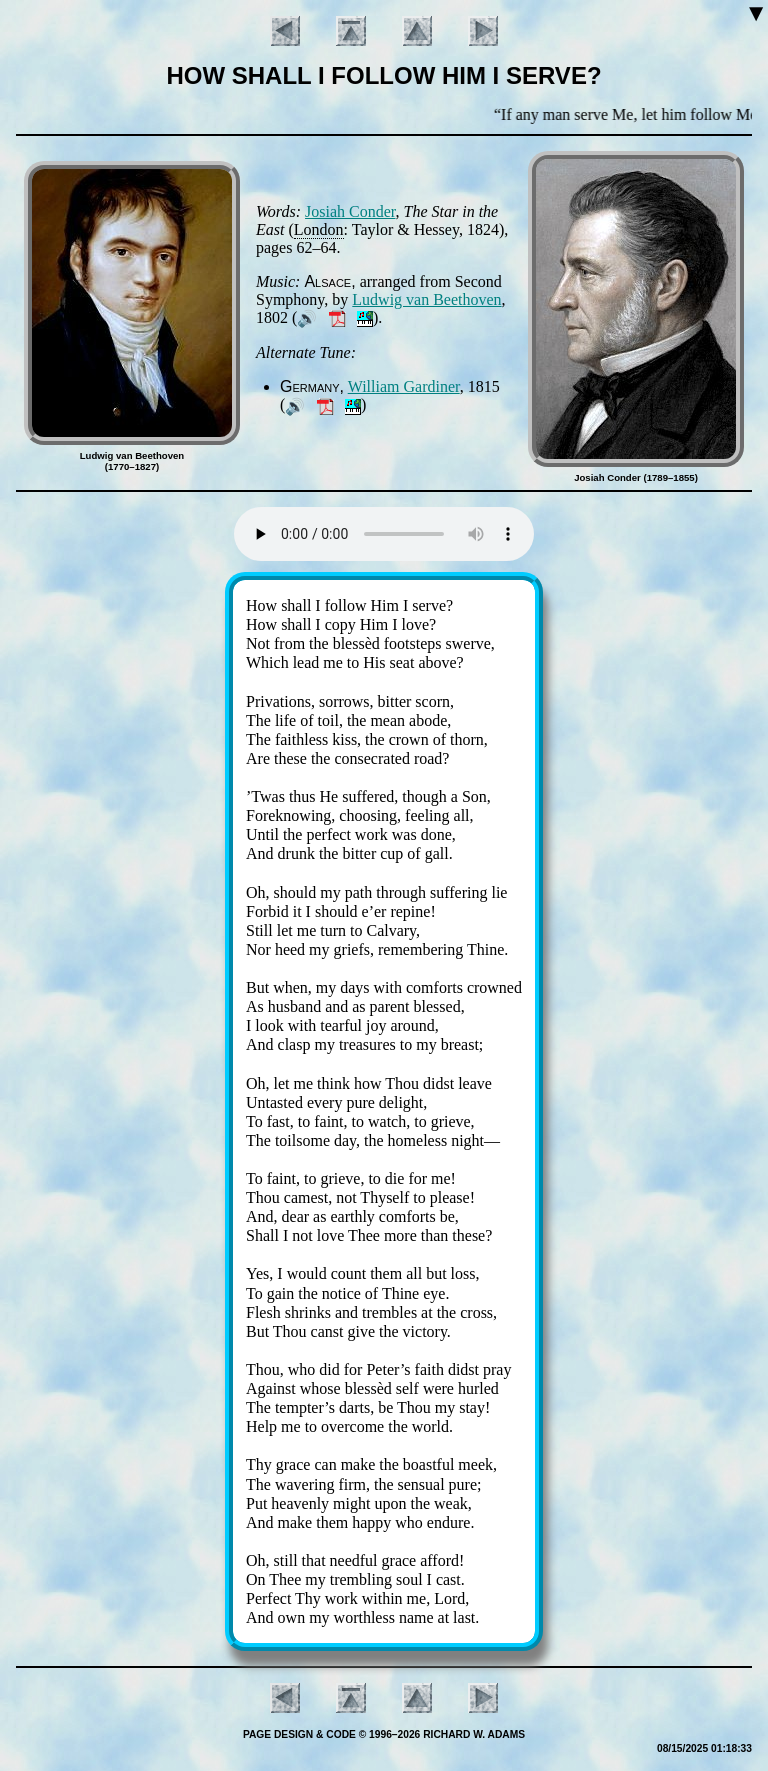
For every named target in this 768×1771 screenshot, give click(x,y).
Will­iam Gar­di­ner (404, 386)
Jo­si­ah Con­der (350, 211)
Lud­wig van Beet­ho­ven (426, 299)
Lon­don (319, 229)
